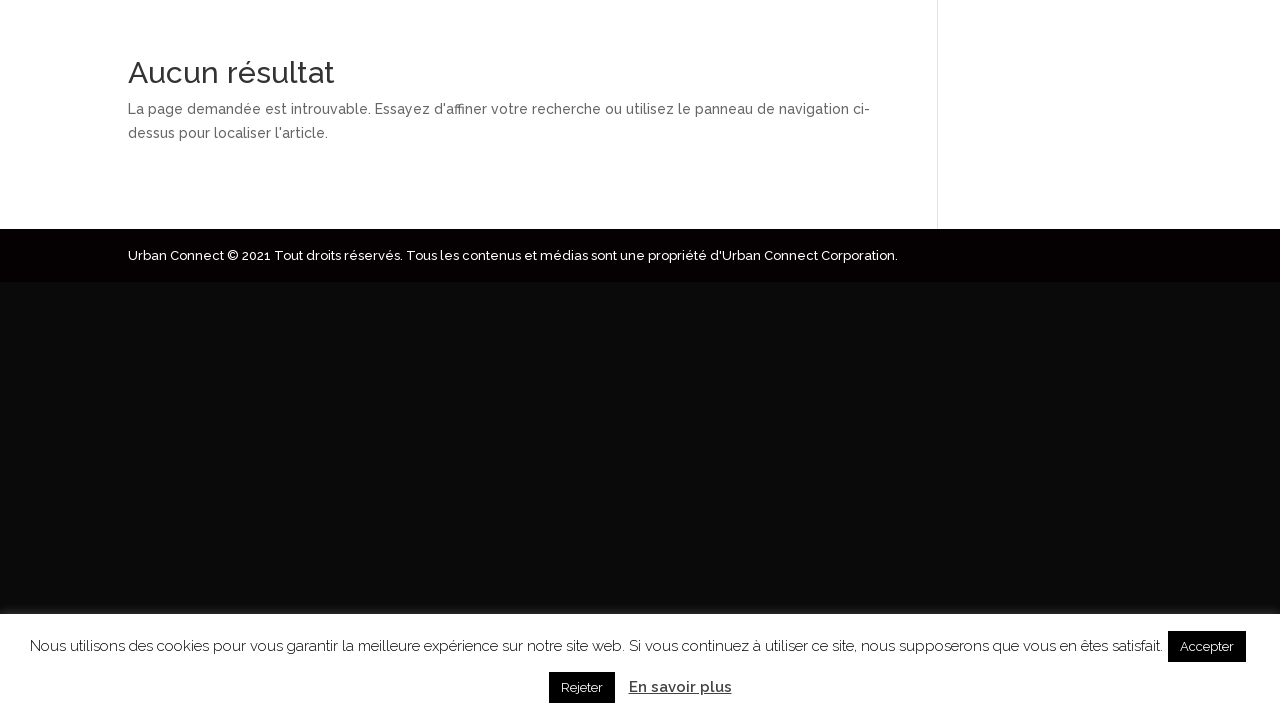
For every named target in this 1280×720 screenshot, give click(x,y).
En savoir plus (680, 687)
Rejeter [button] (582, 687)
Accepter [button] (1207, 646)
